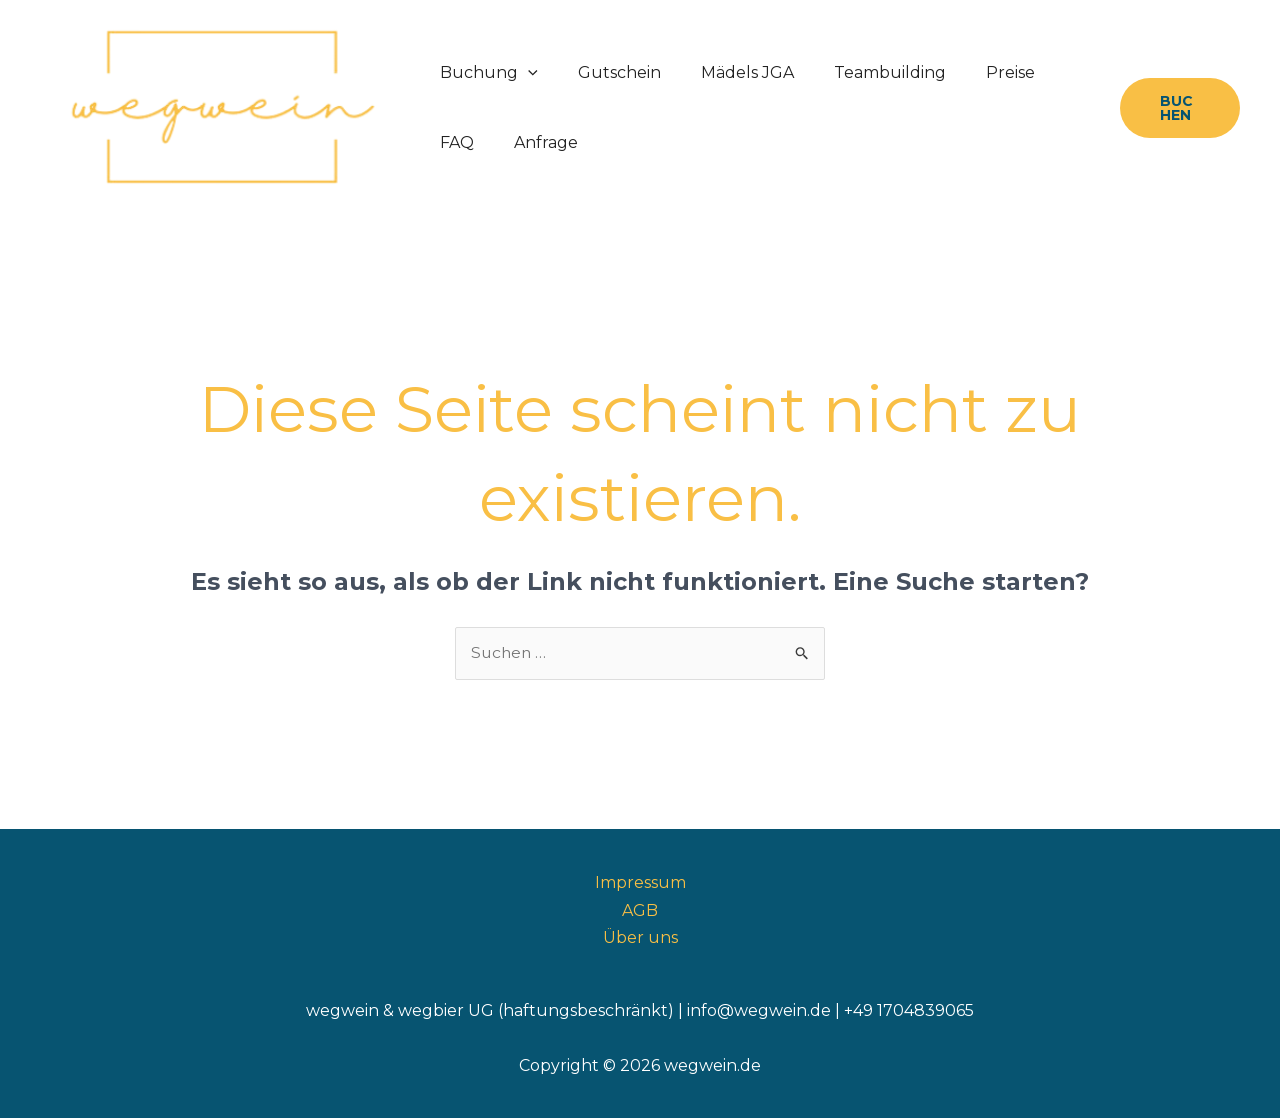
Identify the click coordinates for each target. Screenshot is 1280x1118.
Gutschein (607, 72)
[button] (524, 73)
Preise (974, 72)
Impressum (640, 883)
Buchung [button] (485, 73)
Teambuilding (862, 72)
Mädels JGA (727, 72)
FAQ (1048, 72)
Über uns (640, 937)
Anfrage (468, 142)
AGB (640, 910)
